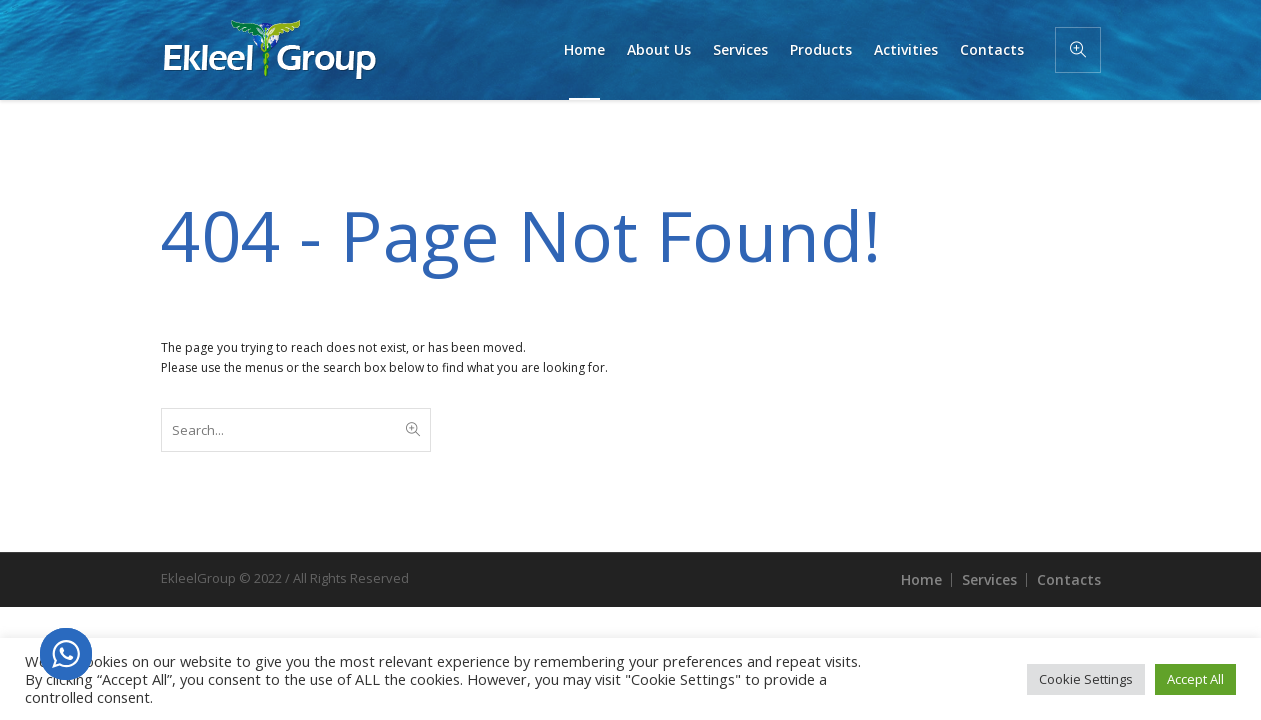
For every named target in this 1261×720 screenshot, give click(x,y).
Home (921, 579)
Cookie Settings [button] (1086, 679)
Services (989, 579)
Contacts (1069, 579)
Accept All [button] (1195, 679)
